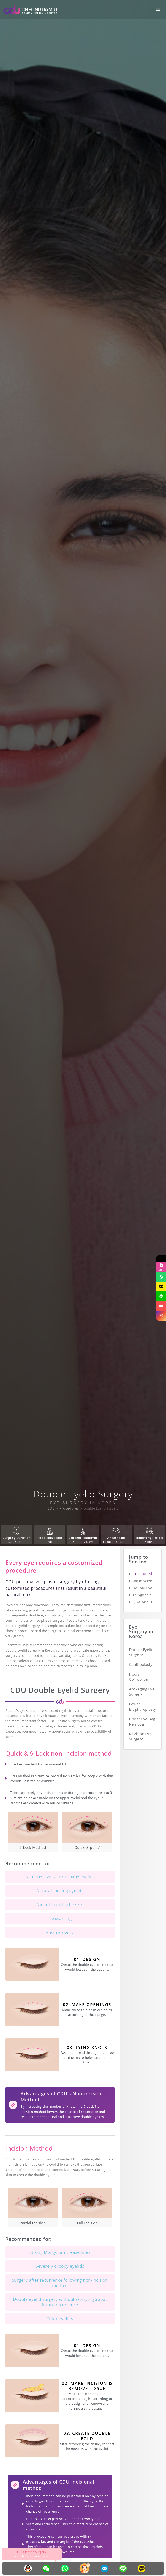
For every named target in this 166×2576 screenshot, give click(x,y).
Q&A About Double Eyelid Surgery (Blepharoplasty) (144, 1601)
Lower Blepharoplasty (142, 1706)
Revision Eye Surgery (140, 1736)
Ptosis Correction (138, 1677)
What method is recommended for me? (144, 1581)
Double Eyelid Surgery (141, 1652)
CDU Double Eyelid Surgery (144, 1573)
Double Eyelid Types (144, 1587)
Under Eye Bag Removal (142, 1721)
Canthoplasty (140, 1664)
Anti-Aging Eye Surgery (142, 1692)
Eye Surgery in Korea (83, 1502)
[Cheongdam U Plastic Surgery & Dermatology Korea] (30, 9)
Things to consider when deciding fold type (144, 1595)
